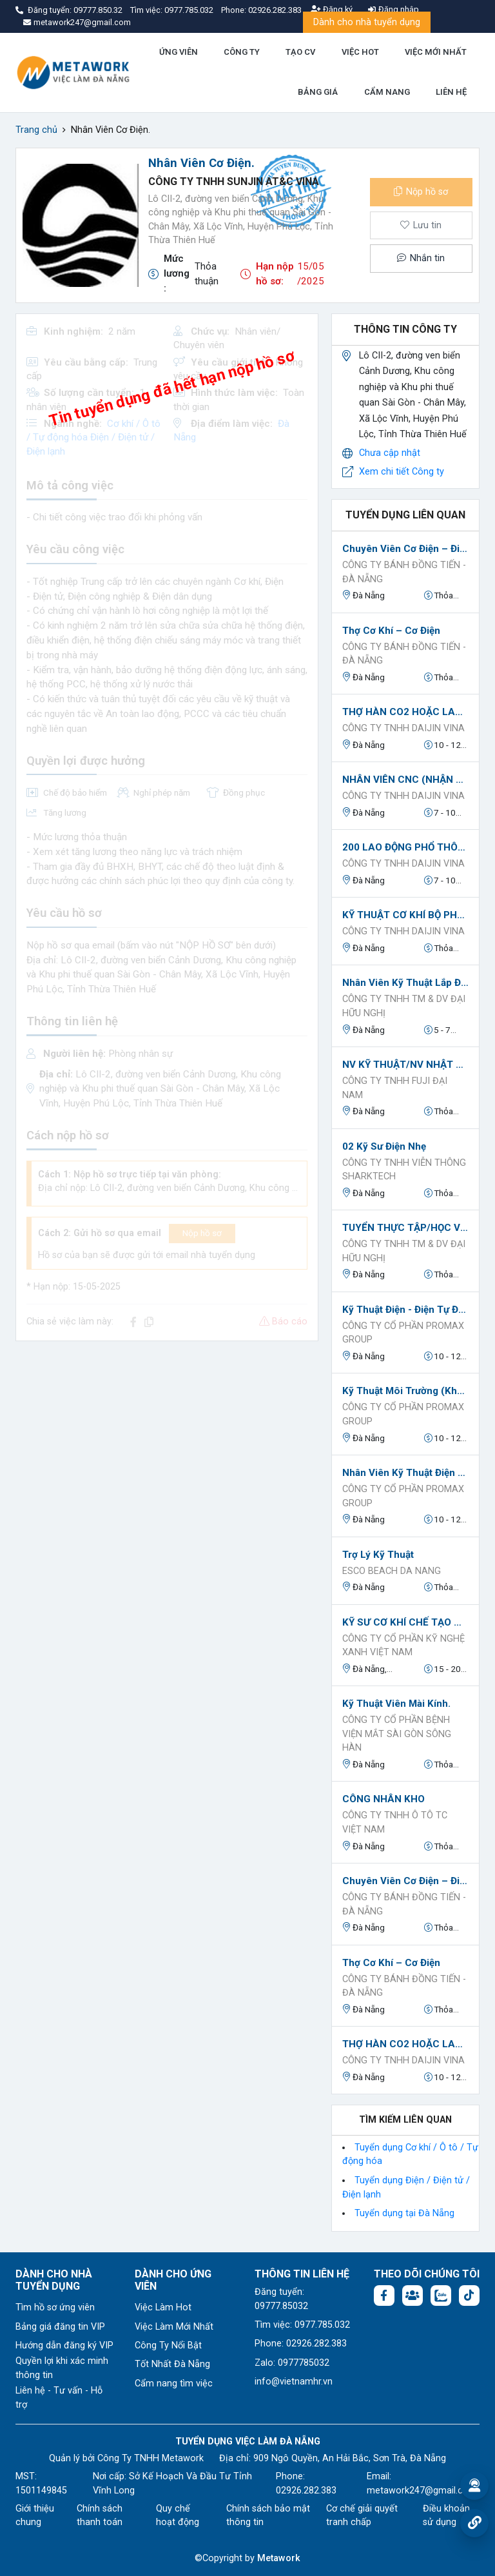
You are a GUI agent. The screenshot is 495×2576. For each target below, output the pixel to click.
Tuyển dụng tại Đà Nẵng (404, 2213)
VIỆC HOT (360, 52)
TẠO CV (300, 52)
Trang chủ (36, 129)
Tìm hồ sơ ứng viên (55, 2307)
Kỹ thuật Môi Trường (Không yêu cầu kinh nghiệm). (405, 1391)
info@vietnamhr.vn (294, 2381)
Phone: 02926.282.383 (301, 2343)
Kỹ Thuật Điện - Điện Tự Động (405, 1309)
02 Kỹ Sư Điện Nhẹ (384, 1146)
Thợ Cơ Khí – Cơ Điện (391, 630)
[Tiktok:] (469, 2295)
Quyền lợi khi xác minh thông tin (61, 2368)
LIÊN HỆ (451, 92)
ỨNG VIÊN (178, 52)
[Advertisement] (166, 1442)
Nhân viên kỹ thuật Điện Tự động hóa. (405, 1473)
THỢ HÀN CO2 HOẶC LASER (405, 712)
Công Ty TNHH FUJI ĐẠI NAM (394, 1088)
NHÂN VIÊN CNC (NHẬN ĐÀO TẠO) (405, 779)
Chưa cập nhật (389, 452)
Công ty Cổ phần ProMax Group (403, 1333)
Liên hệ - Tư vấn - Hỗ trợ (58, 2397)
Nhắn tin (421, 258)
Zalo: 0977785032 (292, 2362)
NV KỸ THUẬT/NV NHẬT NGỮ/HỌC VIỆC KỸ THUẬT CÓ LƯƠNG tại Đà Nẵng (405, 1064)
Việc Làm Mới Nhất (174, 2326)
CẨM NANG (387, 92)
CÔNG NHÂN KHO (383, 1799)
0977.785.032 (189, 10)
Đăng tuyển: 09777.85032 (281, 2299)
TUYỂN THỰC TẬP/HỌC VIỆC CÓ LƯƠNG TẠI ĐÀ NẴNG (405, 1228)
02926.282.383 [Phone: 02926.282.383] (306, 2490)
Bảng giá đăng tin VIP (60, 2326)
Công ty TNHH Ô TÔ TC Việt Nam (394, 1822)
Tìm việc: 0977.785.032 (302, 2324)
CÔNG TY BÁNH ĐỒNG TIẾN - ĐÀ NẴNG (404, 572)
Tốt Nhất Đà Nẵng (172, 2364)
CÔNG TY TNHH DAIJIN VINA (403, 728)
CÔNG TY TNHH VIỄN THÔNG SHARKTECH (404, 1170)
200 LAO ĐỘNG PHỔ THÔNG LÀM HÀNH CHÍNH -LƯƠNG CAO (405, 847)
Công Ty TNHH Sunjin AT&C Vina (233, 181)
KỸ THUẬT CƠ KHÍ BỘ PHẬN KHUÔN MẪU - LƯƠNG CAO (405, 915)
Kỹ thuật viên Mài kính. (396, 1703)
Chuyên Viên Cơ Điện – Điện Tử (405, 549)
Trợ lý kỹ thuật (378, 1554)
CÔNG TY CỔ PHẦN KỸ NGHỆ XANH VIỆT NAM (403, 1645)
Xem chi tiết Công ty (401, 471)
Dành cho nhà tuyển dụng (366, 22)
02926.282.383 (275, 10)
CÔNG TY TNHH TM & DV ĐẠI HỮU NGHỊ (403, 1006)
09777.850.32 (98, 10)
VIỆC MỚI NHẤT (436, 52)
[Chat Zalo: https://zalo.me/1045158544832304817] (441, 2295)
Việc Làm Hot (163, 2307)
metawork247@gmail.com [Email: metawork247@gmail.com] (422, 2490)
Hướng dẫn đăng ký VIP (64, 2345)
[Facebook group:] (412, 2295)
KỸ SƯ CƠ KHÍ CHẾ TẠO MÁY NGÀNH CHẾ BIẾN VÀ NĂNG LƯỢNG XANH (405, 1622)
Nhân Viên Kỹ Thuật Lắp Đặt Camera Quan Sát (405, 982)
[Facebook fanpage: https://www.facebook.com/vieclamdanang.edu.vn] (384, 2295)
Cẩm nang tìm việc (174, 2383)
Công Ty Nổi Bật (168, 2345)
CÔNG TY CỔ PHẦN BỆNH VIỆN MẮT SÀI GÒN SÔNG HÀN (396, 1734)
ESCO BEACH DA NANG (391, 1571)
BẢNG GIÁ (318, 92)
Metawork (278, 2558)
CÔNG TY (242, 52)
